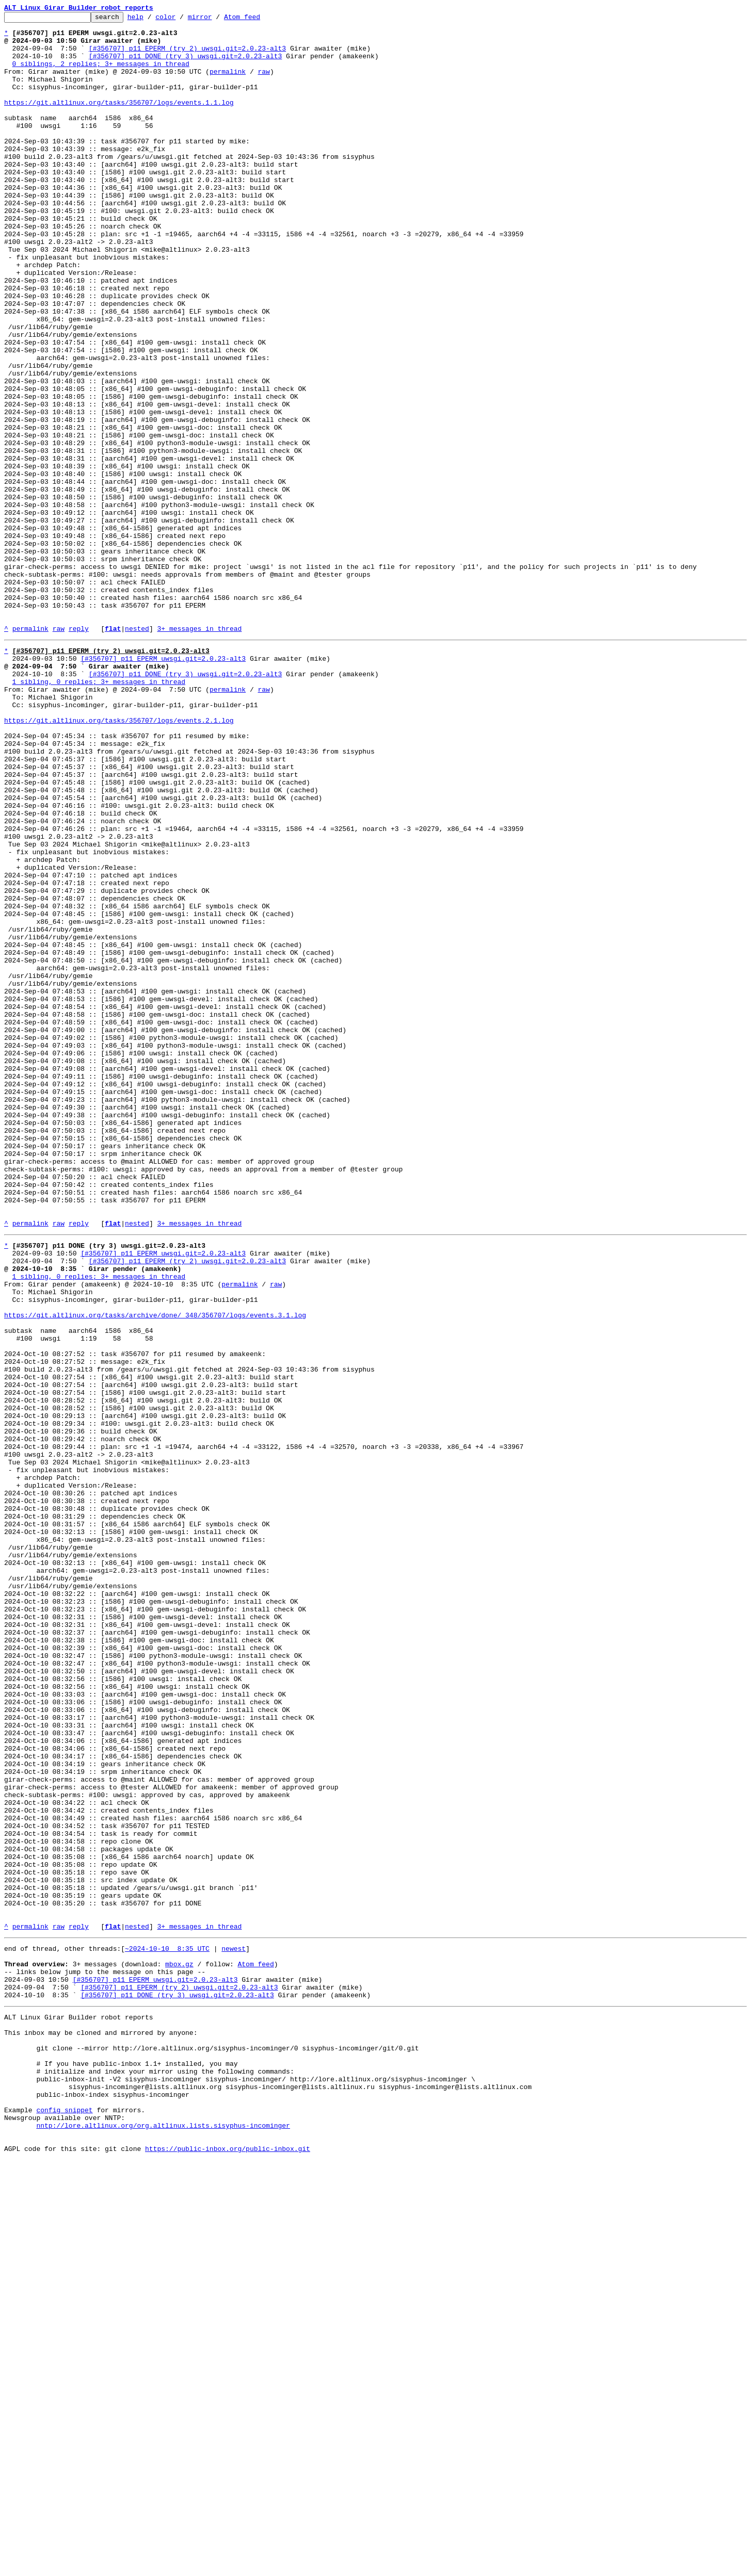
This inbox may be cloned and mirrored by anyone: (100, 2425)
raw (263, 83)
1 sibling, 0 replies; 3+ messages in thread (98, 813)
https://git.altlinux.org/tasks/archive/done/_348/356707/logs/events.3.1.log (155, 1570)
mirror (216, 19)
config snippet (64, 2518)
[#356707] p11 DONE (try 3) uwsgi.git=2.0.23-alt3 (185, 65)
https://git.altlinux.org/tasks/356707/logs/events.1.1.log (119, 120)
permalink (228, 83)
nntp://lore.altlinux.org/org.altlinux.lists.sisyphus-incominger (163, 2536)
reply (79, 752)
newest (233, 2327)
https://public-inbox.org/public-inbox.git (227, 2564)
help (151, 19)
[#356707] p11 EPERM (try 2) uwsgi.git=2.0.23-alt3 (187, 55)
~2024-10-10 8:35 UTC (167, 2327)
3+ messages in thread (199, 752)
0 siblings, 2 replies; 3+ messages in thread (100, 74)
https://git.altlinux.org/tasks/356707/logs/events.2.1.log (119, 859)
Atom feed (258, 19)
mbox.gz (179, 2346)
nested (137, 752)
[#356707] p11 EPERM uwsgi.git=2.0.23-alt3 (163, 785)
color (181, 19)
